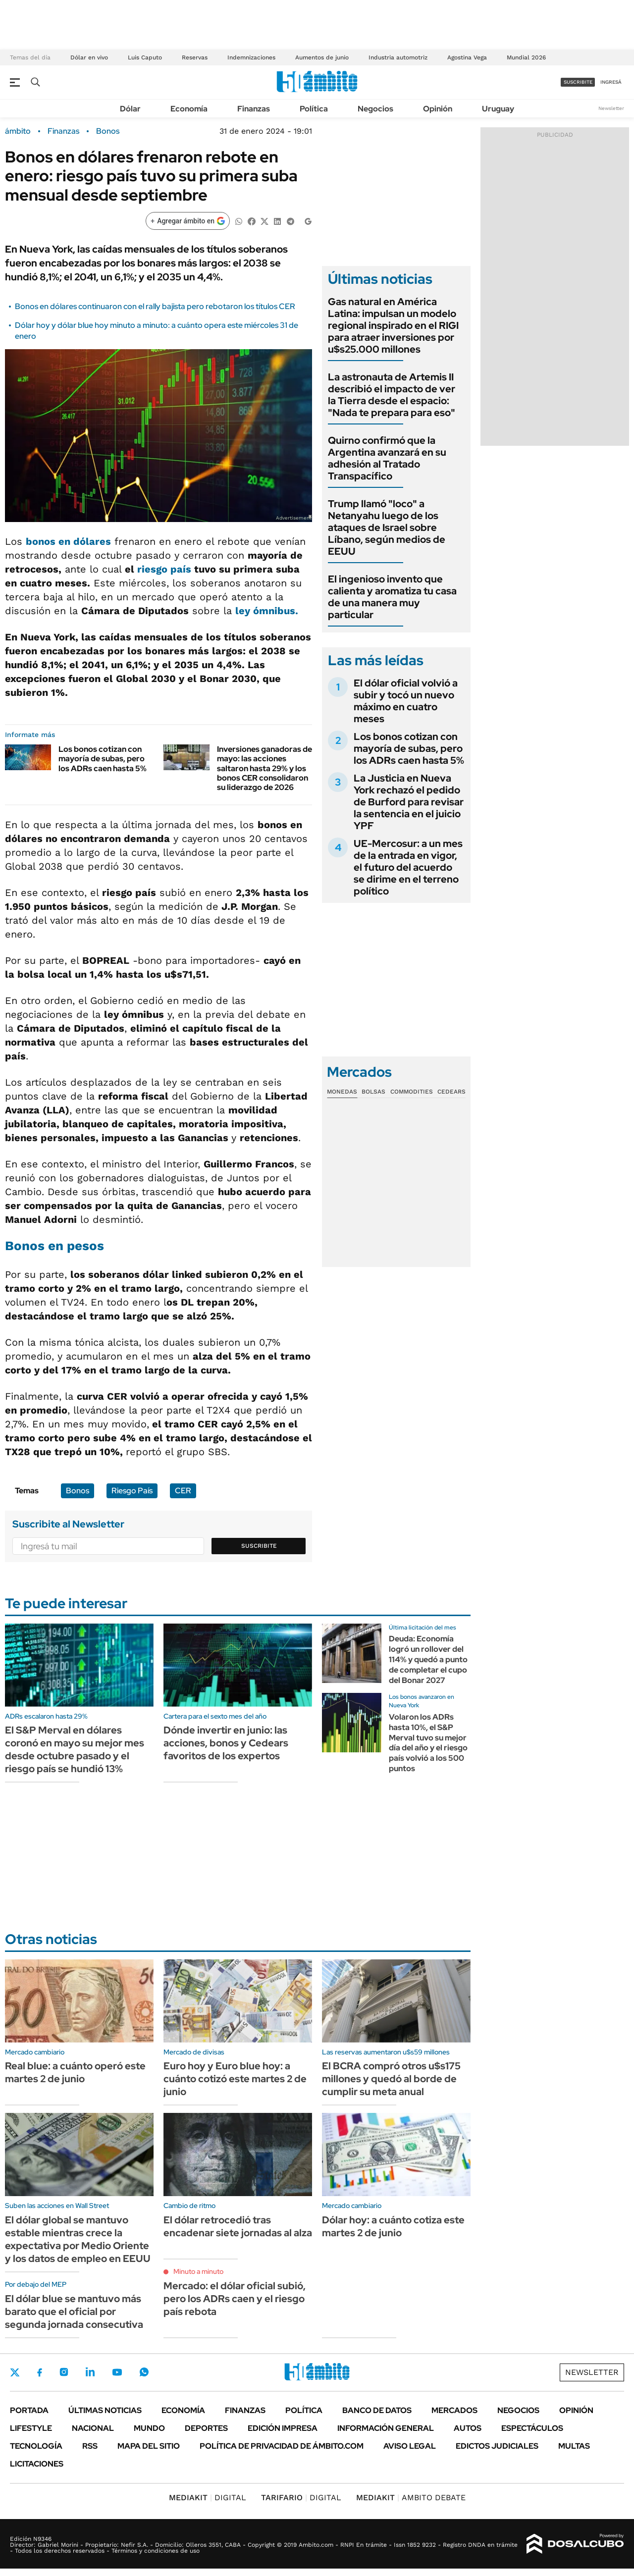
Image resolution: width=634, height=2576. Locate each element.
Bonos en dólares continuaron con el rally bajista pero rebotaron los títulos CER (155, 306)
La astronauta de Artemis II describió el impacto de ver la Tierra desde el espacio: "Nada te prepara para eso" (391, 394)
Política (314, 109)
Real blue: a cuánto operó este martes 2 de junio (75, 2072)
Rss (90, 2446)
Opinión (437, 109)
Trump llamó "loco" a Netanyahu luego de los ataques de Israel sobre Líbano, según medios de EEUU (386, 527)
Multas (574, 2446)
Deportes (206, 2428)
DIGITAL (207, 2497)
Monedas (342, 1091)
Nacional (93, 2428)
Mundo (149, 2428)
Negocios (375, 109)
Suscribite (259, 1545)
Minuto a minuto (198, 2271)
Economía (189, 109)
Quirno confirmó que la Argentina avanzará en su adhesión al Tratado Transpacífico (387, 458)
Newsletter (611, 108)
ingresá (611, 82)
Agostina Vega (467, 57)
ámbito (18, 131)
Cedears (451, 1091)
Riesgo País (132, 1490)
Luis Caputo (145, 57)
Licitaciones (36, 2464)
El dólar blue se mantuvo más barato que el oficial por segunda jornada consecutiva (74, 2311)
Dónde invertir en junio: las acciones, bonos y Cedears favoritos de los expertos (225, 1743)
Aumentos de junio (322, 57)
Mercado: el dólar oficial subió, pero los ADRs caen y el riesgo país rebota (234, 2298)
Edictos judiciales (497, 2446)
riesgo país (164, 569)
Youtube (117, 2372)
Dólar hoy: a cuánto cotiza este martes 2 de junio (393, 2226)
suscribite (578, 82)
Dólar (130, 109)
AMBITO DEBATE (411, 2497)
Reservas (195, 57)
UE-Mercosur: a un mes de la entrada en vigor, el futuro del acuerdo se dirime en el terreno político (408, 867)
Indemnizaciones (251, 57)
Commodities (411, 1091)
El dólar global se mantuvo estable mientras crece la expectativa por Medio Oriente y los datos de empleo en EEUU (78, 2239)
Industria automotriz (398, 57)
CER (183, 1490)
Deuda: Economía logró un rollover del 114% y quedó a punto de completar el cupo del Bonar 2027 (428, 1659)
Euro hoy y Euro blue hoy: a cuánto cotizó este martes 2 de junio (235, 2078)
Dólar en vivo (89, 57)
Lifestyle (31, 2428)
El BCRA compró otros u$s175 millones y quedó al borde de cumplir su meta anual (391, 2078)
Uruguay (498, 109)
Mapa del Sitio (148, 2446)
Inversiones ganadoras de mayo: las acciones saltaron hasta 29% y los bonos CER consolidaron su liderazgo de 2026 (264, 768)
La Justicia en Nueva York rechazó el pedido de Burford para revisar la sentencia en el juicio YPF (409, 802)
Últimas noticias (105, 2410)
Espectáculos (532, 2428)
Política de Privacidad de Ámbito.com (282, 2446)
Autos (467, 2428)
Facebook (39, 2372)
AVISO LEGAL (409, 2446)
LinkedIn (90, 2371)
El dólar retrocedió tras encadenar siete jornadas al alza (237, 2226)
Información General (385, 2428)
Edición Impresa (282, 2428)
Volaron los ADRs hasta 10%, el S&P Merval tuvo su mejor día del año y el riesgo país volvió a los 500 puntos (428, 1743)
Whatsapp (144, 2371)
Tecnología (36, 2446)
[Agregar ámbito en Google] (188, 221)
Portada (29, 2410)
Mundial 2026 (526, 57)
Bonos (107, 131)
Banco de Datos (377, 2410)
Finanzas (253, 109)
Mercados (454, 2410)
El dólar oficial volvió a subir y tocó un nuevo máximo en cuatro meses (406, 701)
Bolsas (373, 1091)
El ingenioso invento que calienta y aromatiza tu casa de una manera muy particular (392, 597)
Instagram (63, 2371)
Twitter (15, 2372)
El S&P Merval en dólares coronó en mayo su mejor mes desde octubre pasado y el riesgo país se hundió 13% (74, 1749)
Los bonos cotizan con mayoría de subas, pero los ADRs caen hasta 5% (102, 758)
